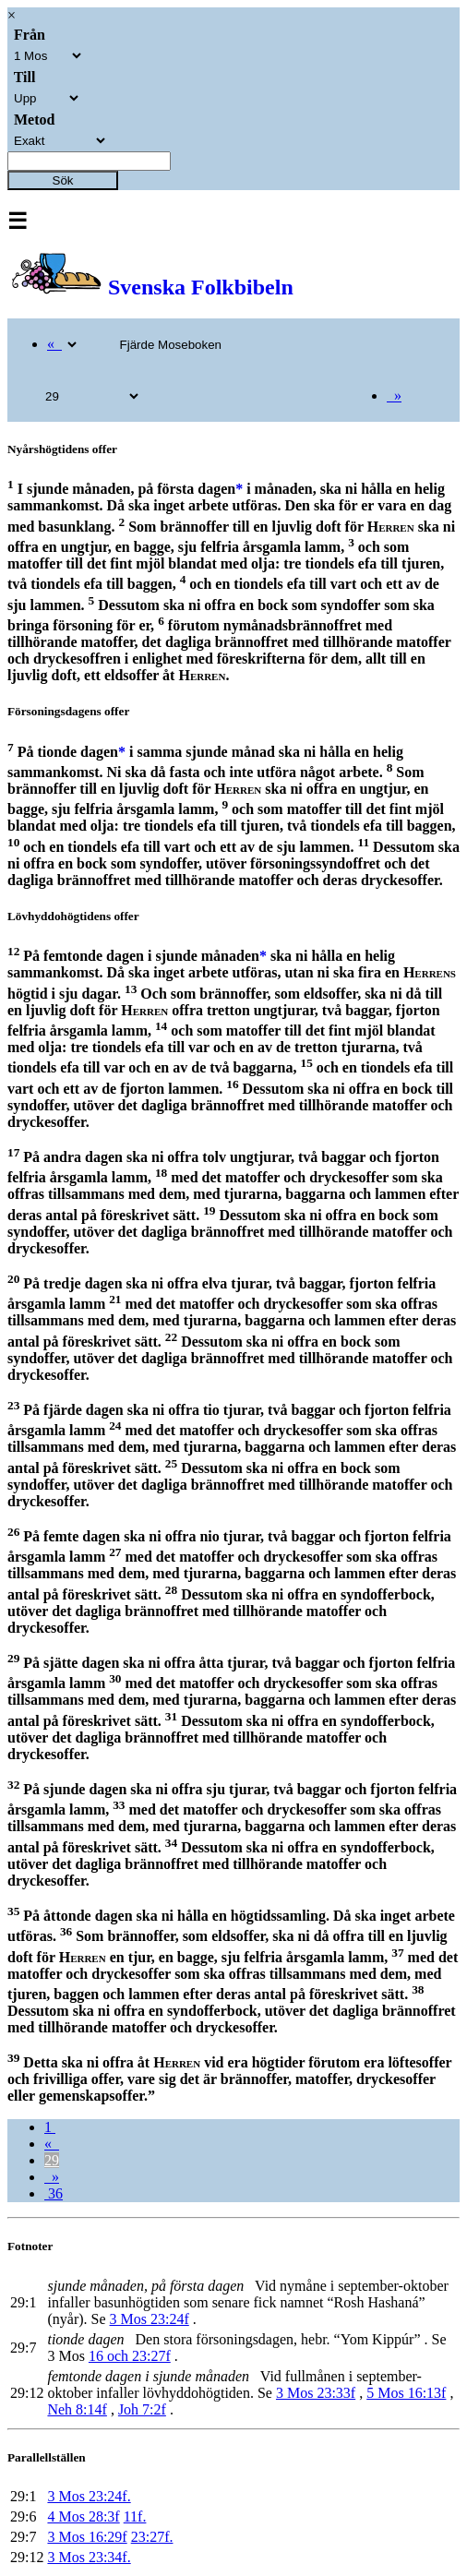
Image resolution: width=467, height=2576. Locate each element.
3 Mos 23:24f (149, 2319)
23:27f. (152, 2537)
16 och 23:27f (130, 2356)
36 (53, 2193)
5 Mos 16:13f (406, 2393)
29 (51, 2160)
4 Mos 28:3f (83, 2516)
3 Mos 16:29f (86, 2537)
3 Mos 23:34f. (88, 2557)
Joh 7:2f (142, 2409)
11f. (135, 2516)
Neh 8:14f (76, 2409)
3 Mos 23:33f (315, 2393)
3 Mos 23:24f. (88, 2496)
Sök (63, 180)
